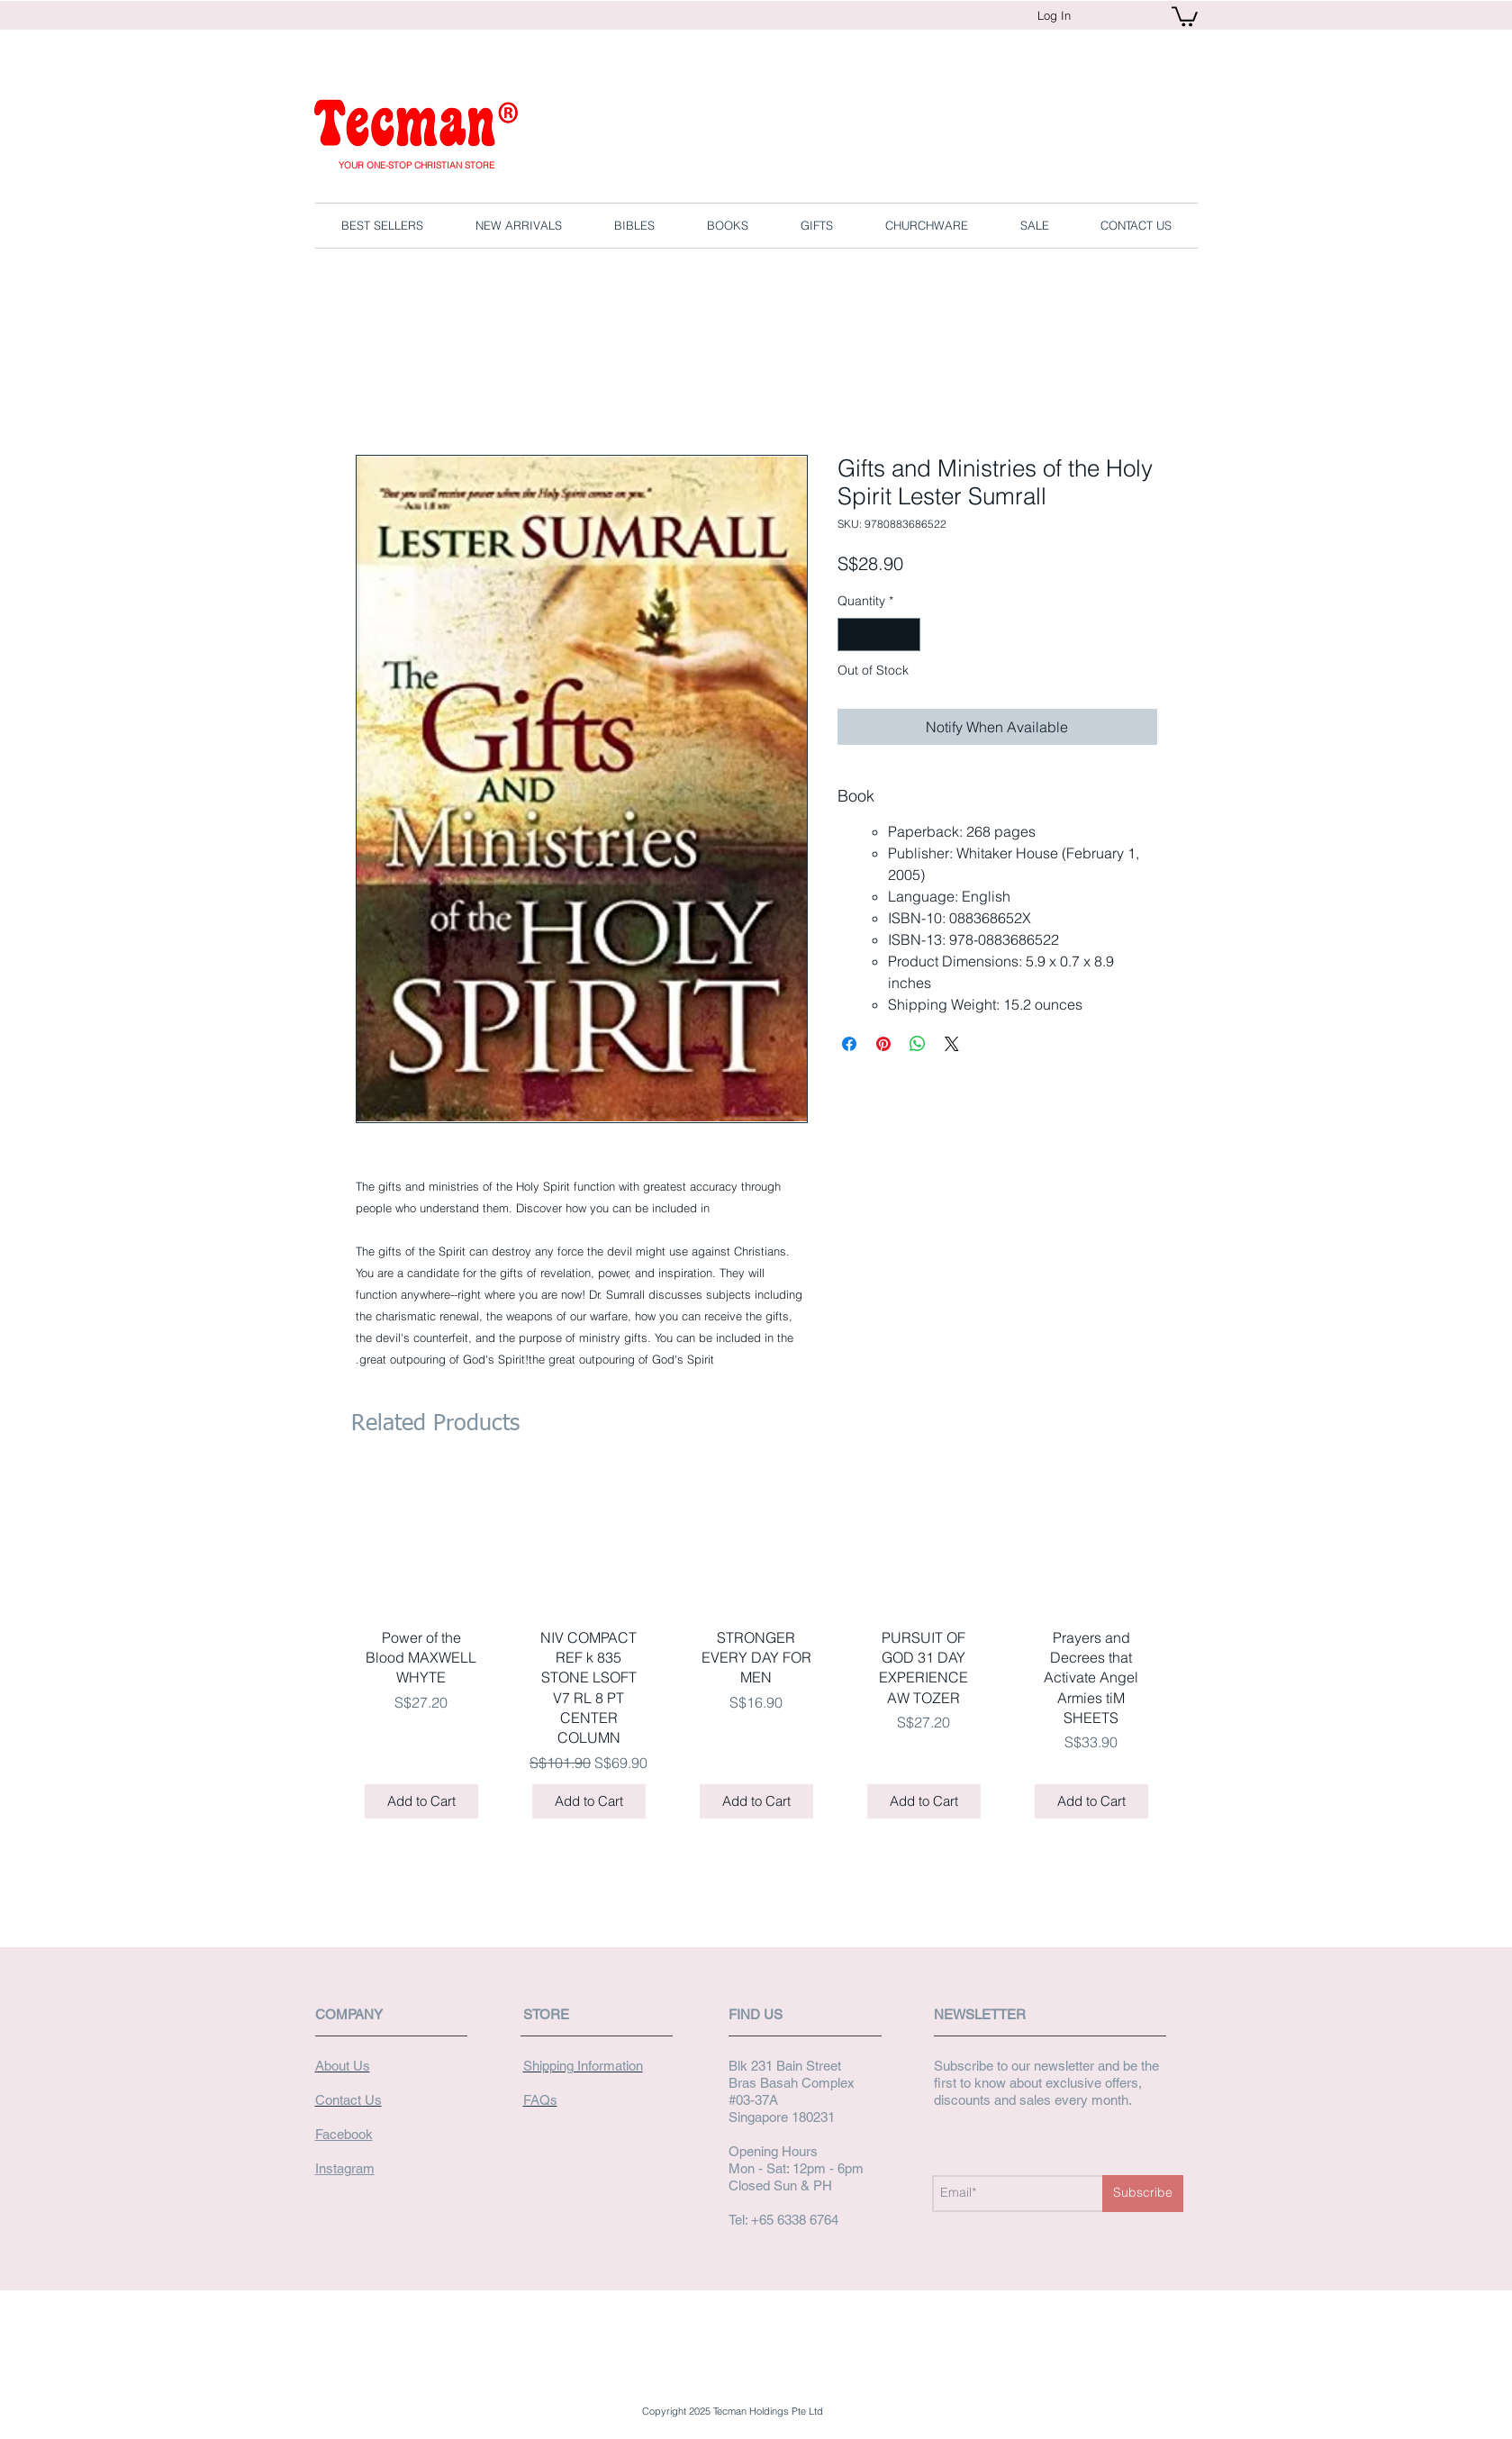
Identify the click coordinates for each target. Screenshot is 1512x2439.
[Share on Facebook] (849, 1044)
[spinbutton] (879, 634)
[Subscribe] (1142, 2193)
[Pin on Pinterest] (883, 1044)
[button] (1185, 15)
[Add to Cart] (421, 1801)
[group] (756, 1653)
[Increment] (906, 634)
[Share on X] (952, 1044)
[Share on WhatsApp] (917, 1044)
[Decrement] (851, 634)
